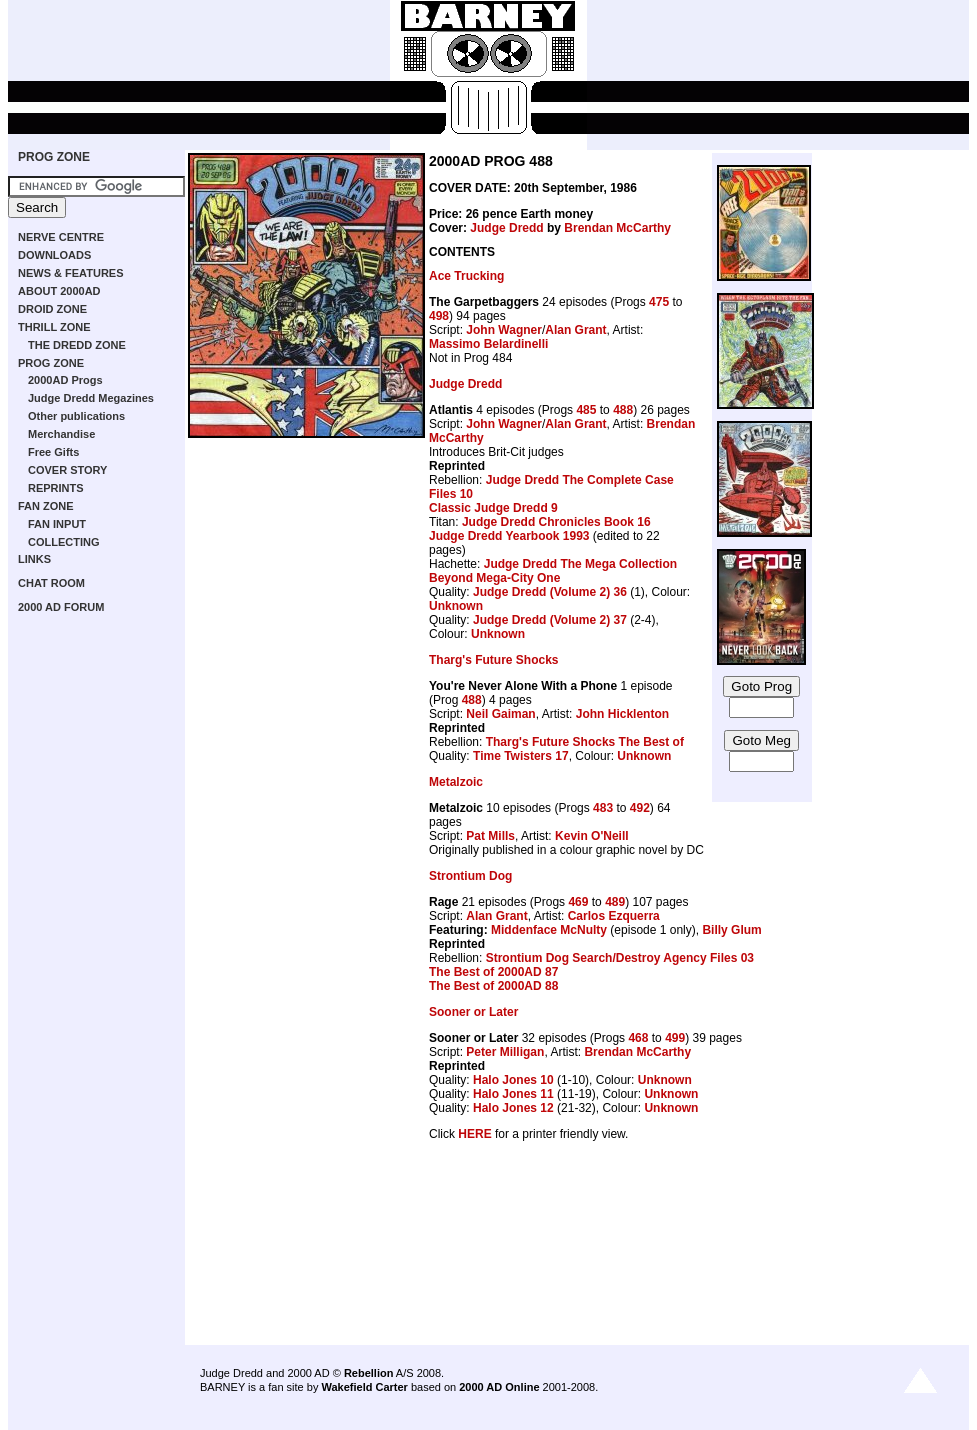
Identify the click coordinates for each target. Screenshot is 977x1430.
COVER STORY (67, 470)
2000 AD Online (499, 1387)
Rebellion (369, 1373)
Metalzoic (456, 782)
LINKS (34, 559)
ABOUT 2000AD (59, 291)
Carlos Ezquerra (614, 916)
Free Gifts (53, 452)
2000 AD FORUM (61, 607)
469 (578, 902)
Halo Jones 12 (513, 1108)
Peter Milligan (505, 1052)
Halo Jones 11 (513, 1094)
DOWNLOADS (54, 255)
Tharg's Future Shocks (494, 660)
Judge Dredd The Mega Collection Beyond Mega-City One (553, 571)
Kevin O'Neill (592, 836)
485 (586, 410)
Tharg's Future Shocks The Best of (585, 742)
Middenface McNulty (549, 930)
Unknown (456, 606)
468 (638, 1038)
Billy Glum (731, 930)
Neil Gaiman (500, 714)
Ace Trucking (466, 276)
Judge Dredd (506, 228)
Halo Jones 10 (513, 1080)
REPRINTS (56, 488)
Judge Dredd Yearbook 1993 (509, 536)
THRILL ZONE (54, 327)
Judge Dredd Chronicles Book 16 (556, 522)
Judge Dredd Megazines (91, 398)
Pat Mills (490, 836)
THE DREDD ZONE (77, 345)
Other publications (76, 416)
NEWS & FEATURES (71, 273)
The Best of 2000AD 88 (493, 986)
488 (623, 410)
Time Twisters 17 (521, 756)
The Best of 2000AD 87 (493, 972)
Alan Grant (575, 330)
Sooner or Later (473, 1012)
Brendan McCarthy (617, 228)
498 (439, 316)
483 (603, 808)
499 (675, 1038)
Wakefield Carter (364, 1387)
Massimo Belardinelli (488, 344)
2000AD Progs (65, 380)
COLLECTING (64, 542)
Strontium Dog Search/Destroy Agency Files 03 (620, 958)
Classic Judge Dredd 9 (493, 508)
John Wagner (504, 330)
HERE (474, 1134)
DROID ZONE (52, 309)
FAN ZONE (46, 506)
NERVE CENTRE (61, 237)
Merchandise (61, 434)
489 (615, 902)
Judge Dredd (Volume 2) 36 (550, 592)
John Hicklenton (622, 714)
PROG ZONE (54, 157)
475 (659, 302)
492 (640, 808)
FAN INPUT (57, 524)
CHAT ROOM (51, 583)
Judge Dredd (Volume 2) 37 (550, 620)
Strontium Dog (470, 876)
